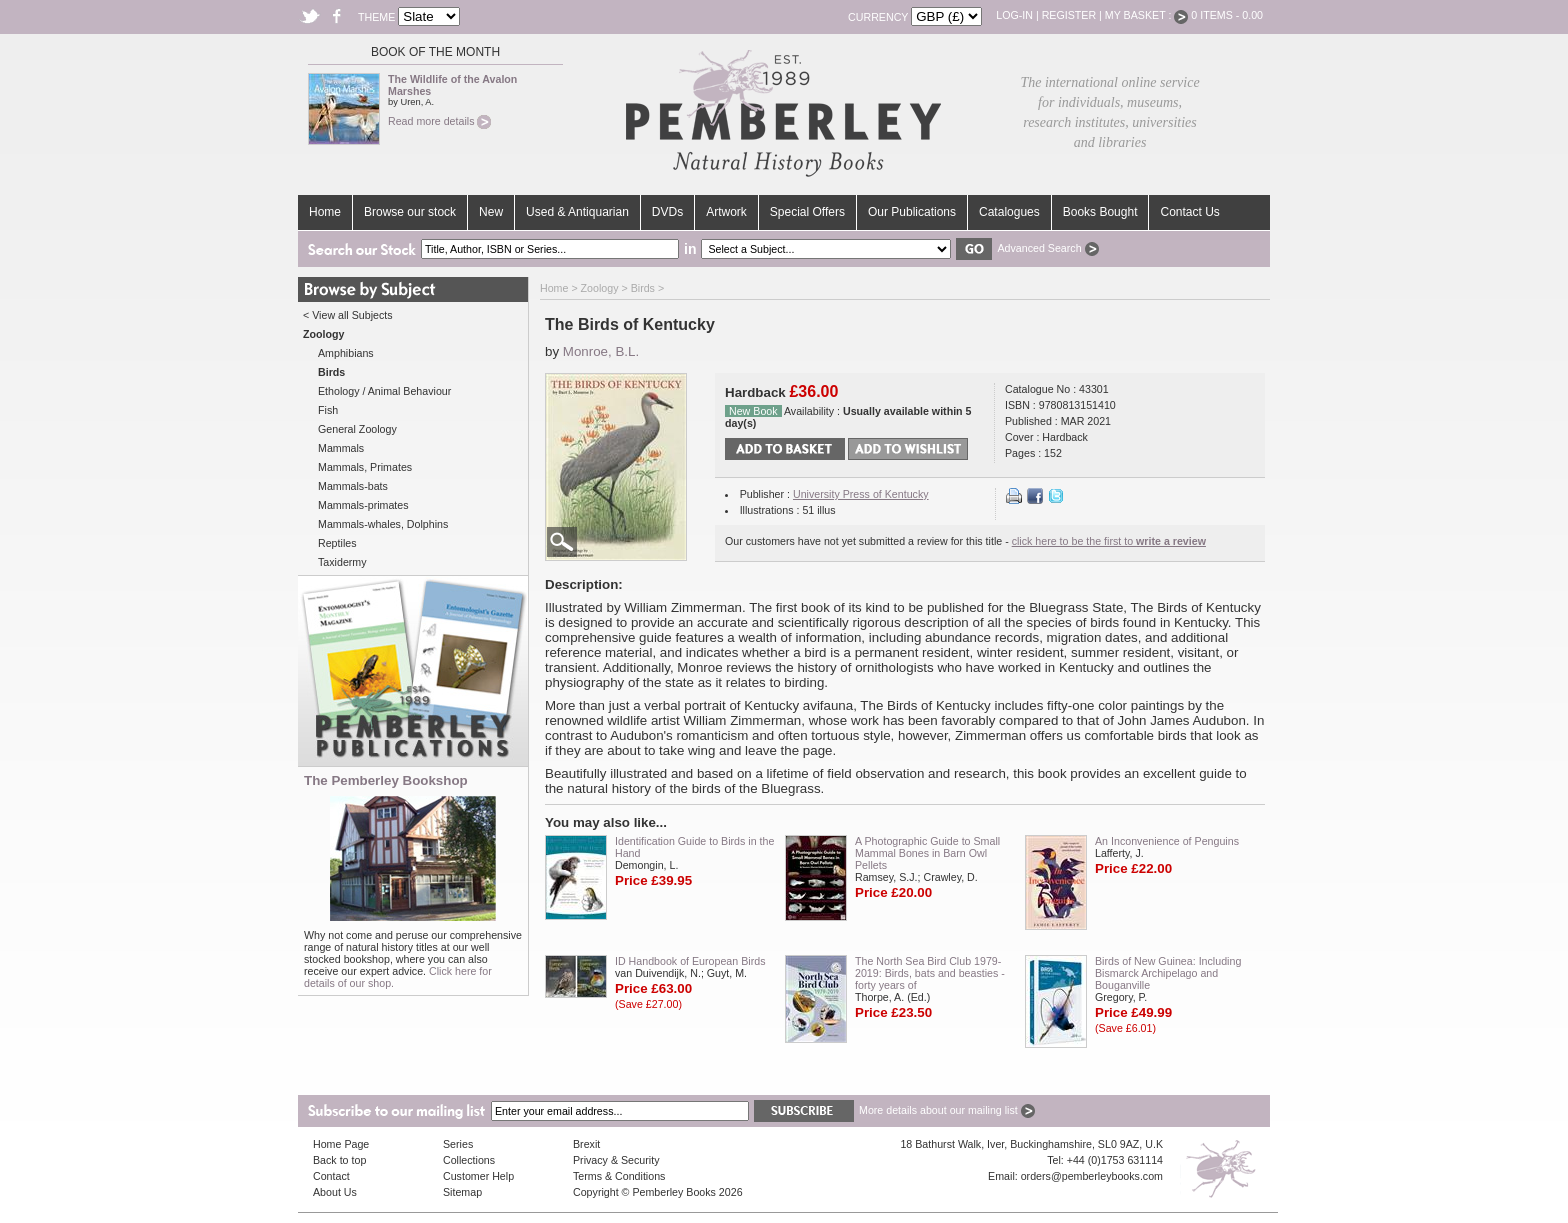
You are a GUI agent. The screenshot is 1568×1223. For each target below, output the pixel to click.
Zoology (600, 288)
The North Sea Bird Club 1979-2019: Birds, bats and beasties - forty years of (930, 973)
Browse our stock (410, 212)
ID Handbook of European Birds (690, 961)
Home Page (341, 1144)
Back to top (339, 1160)
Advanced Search (1047, 248)
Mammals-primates (363, 505)
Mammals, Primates (365, 467)
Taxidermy (342, 562)
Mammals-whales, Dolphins (383, 524)
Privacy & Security (616, 1160)
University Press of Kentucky (861, 494)
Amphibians (346, 353)
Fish (328, 410)
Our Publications (912, 212)
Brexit (586, 1144)
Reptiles (337, 543)
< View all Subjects (348, 315)
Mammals (341, 448)
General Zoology (357, 429)
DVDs (667, 212)
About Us (335, 1192)
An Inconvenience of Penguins (1167, 841)
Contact (331, 1176)
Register (1069, 15)
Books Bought (1100, 212)
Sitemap (462, 1192)
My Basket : (1147, 15)
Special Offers (807, 212)
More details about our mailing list (947, 1110)
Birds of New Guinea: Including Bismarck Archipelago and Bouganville (1168, 973)
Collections (469, 1160)
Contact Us (1189, 212)
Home (325, 212)
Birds (643, 288)
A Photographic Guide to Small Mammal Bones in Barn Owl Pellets (927, 853)
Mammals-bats (353, 486)
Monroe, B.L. (601, 351)
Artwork (726, 212)
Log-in (1014, 15)
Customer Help (478, 1176)
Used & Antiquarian (577, 212)
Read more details (439, 121)
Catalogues (1009, 212)
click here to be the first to (1109, 541)
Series (458, 1144)
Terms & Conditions (619, 1176)
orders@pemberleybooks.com (1092, 1176)
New (491, 212)
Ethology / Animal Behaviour (384, 391)
